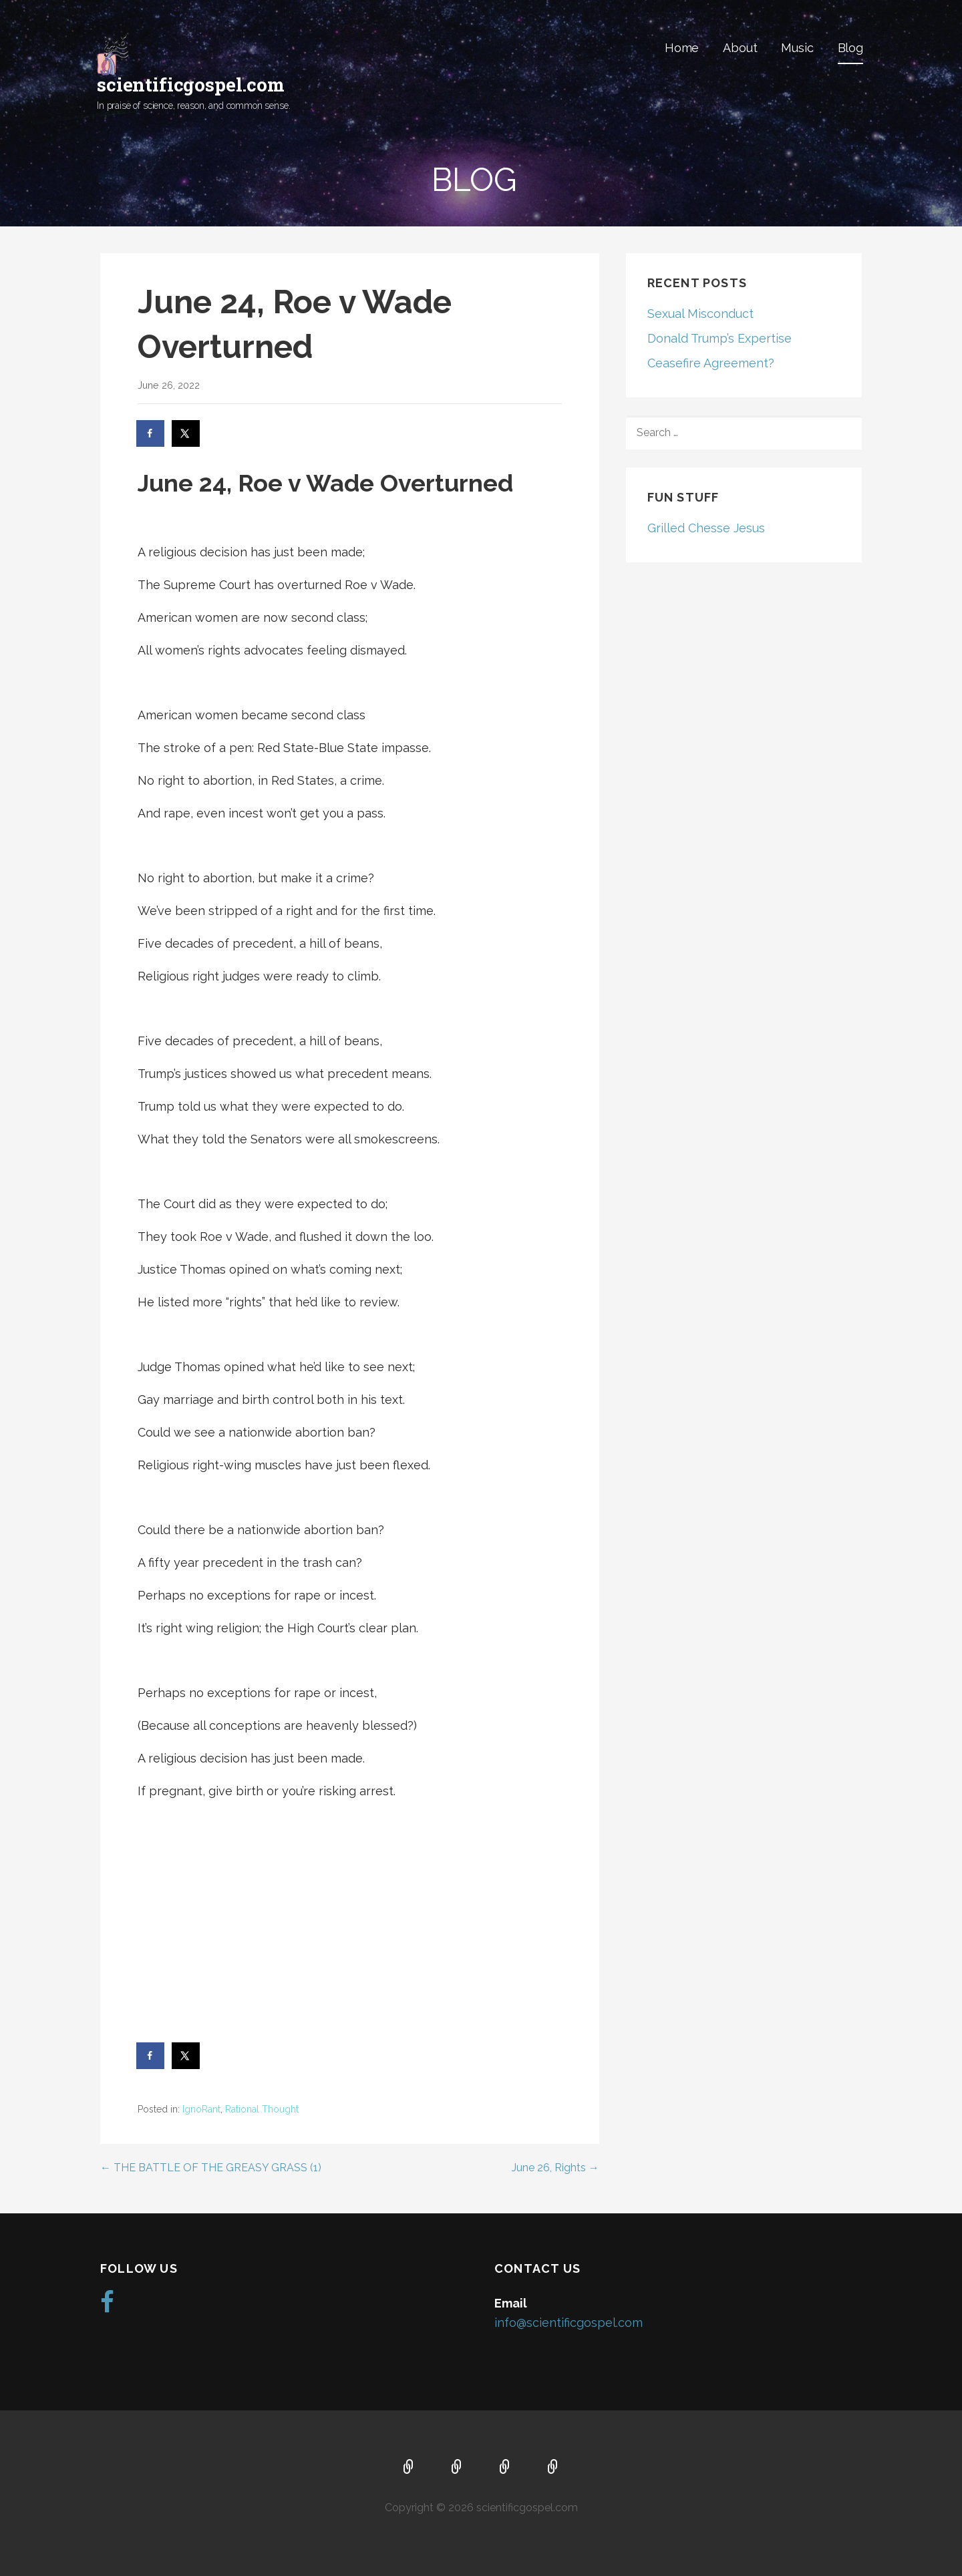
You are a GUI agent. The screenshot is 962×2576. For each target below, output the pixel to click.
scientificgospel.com (191, 84)
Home (682, 48)
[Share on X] (186, 433)
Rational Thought (262, 2109)
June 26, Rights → (555, 2167)
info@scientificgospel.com (568, 2323)
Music (797, 48)
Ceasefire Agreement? (710, 363)
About (740, 48)
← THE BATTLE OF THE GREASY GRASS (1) (210, 2167)
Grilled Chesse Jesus (706, 528)
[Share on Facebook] (151, 433)
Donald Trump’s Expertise (719, 338)
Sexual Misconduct (700, 314)
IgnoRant (201, 2109)
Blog (850, 48)
